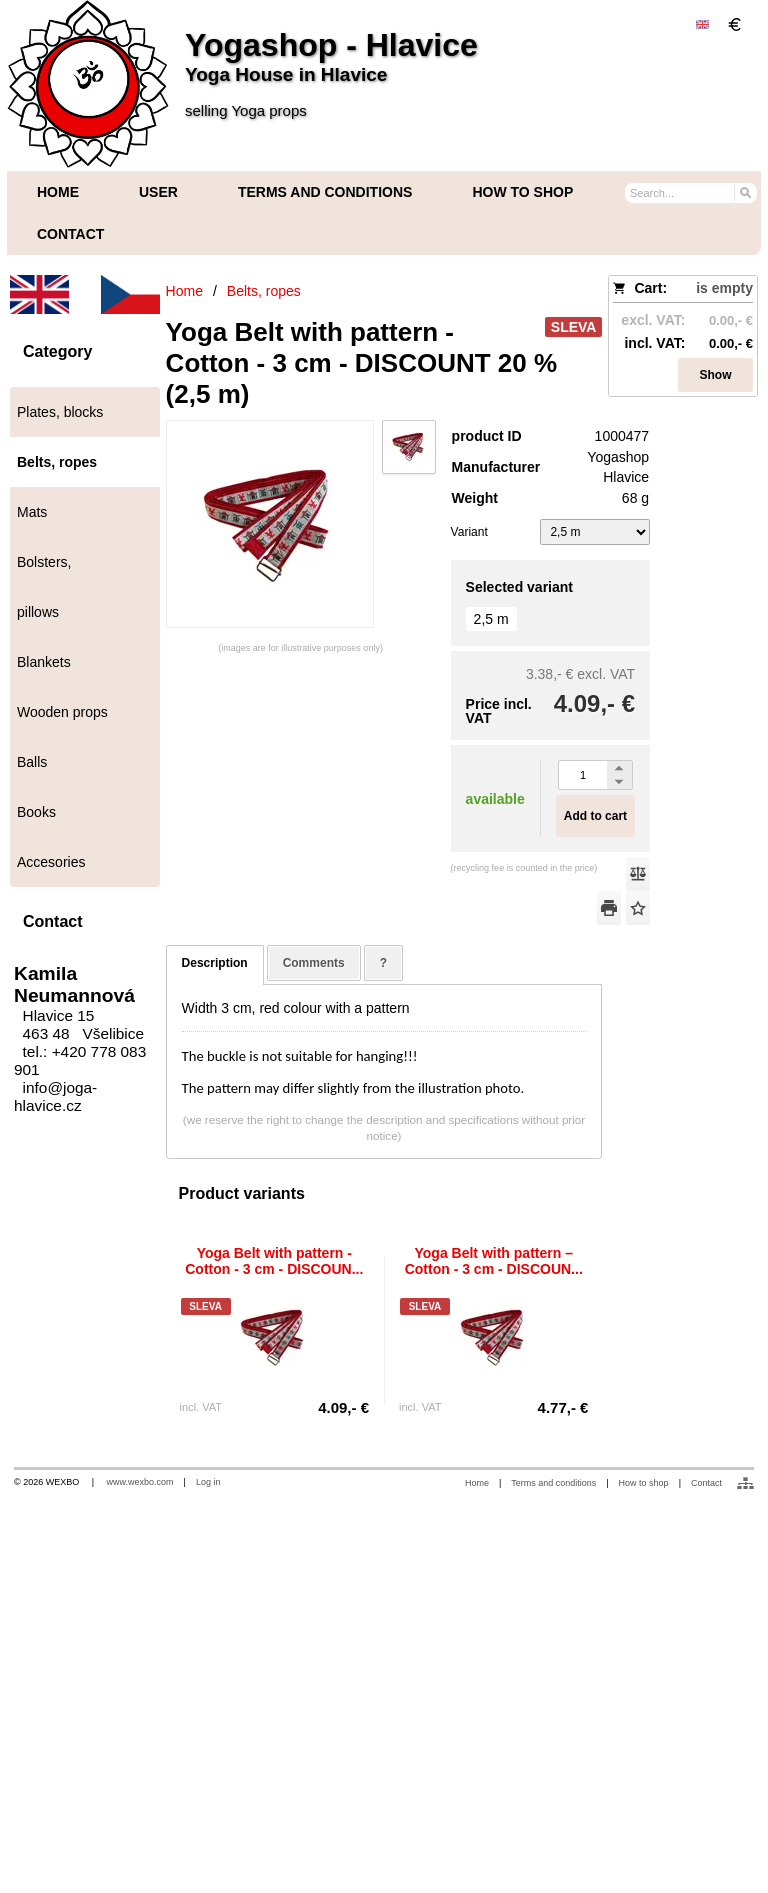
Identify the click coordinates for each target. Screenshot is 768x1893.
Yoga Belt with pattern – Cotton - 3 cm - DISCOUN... (494, 1261)
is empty (724, 288)
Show (716, 375)
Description (215, 963)
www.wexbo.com (140, 1482)
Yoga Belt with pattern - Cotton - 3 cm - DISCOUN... (274, 1261)
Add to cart (595, 816)
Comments (314, 963)
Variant (469, 532)
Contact (706, 1483)
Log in (208, 1482)
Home (477, 1483)
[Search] (744, 192)
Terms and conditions (553, 1483)
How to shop (644, 1483)
